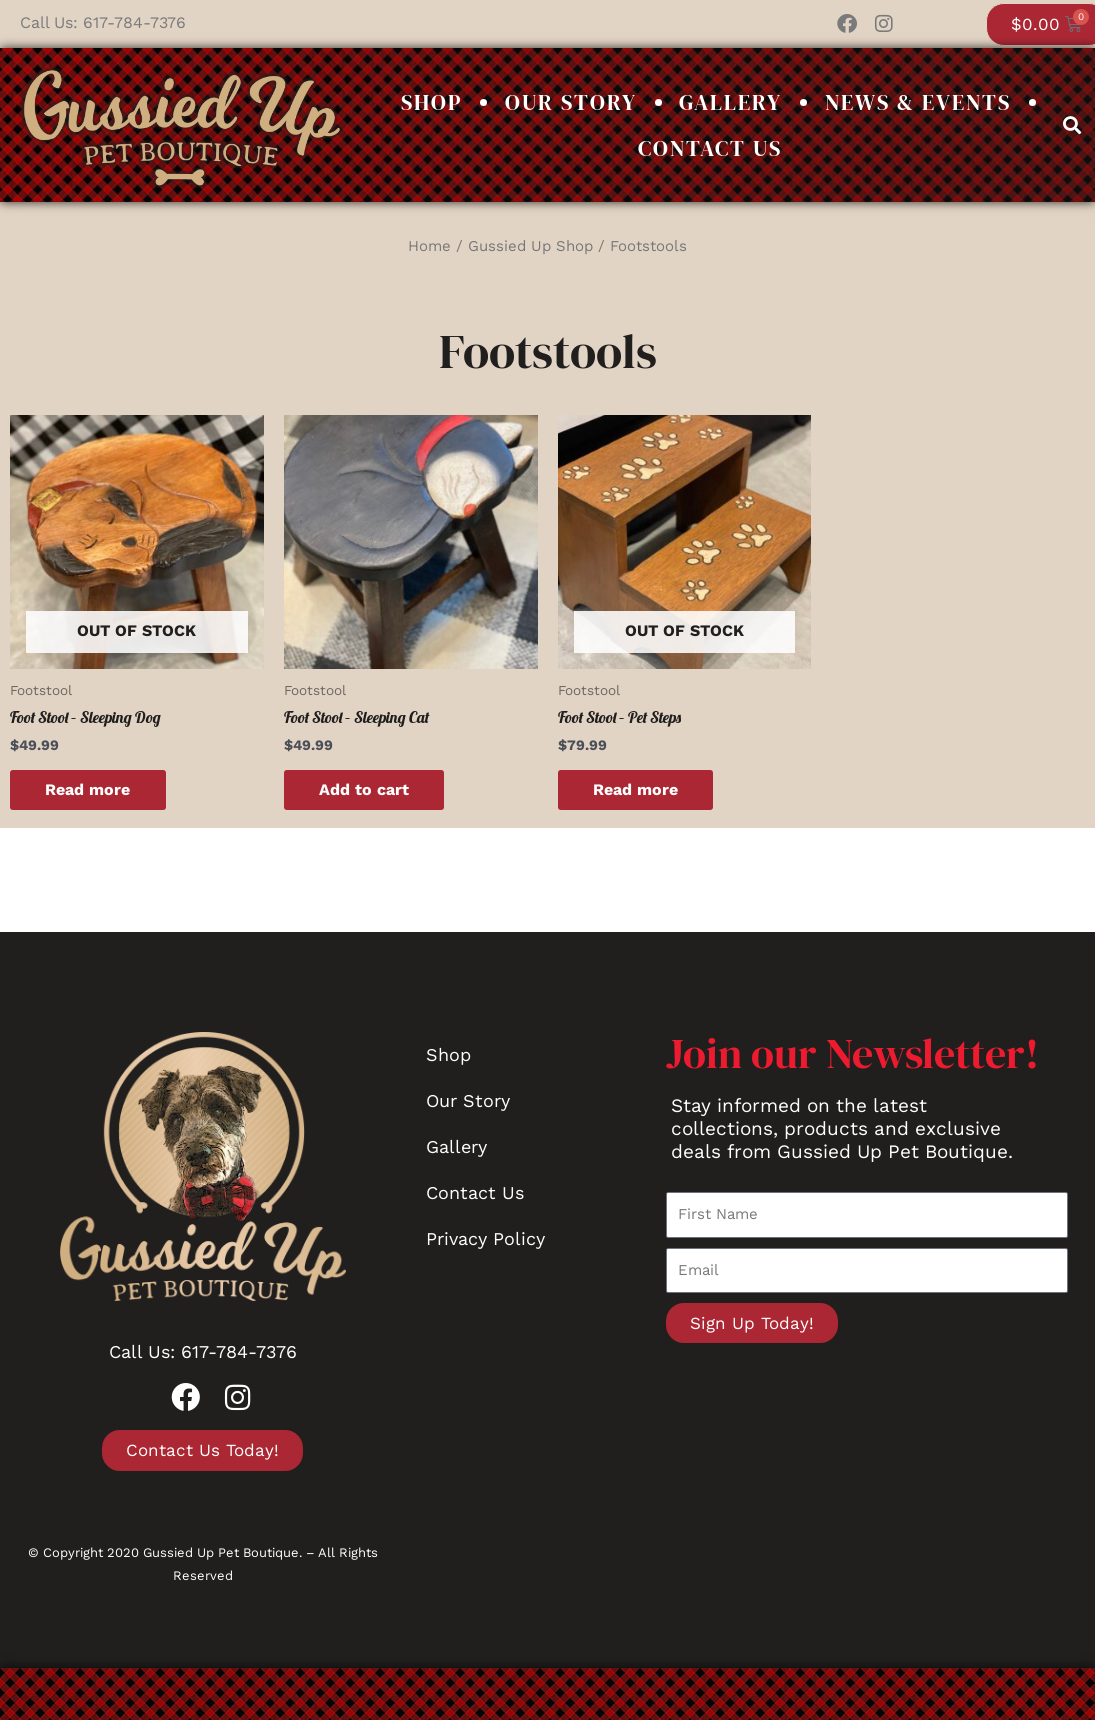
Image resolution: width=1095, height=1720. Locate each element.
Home (429, 246)
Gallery (730, 102)
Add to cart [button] (369, 789)
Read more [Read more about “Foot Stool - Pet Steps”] (640, 789)
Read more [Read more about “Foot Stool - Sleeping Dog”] (92, 789)
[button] (1072, 124)
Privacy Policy (485, 1239)
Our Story (571, 102)
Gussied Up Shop (530, 246)
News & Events (918, 102)
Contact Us (710, 148)
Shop (431, 102)
